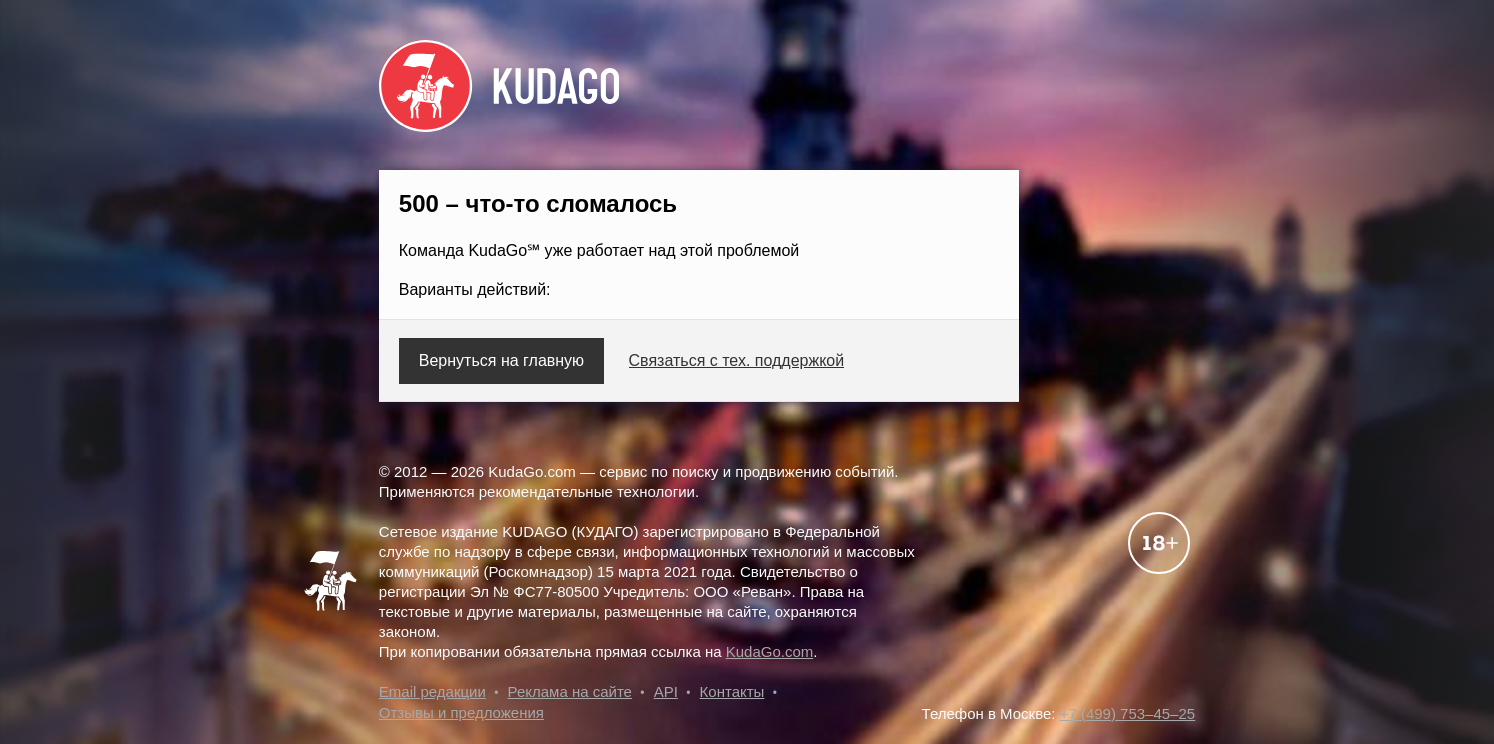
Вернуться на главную (501, 360)
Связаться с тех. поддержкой (737, 360)
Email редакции (432, 691)
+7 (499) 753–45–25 (1128, 713)
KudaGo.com (770, 651)
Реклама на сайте (570, 691)
